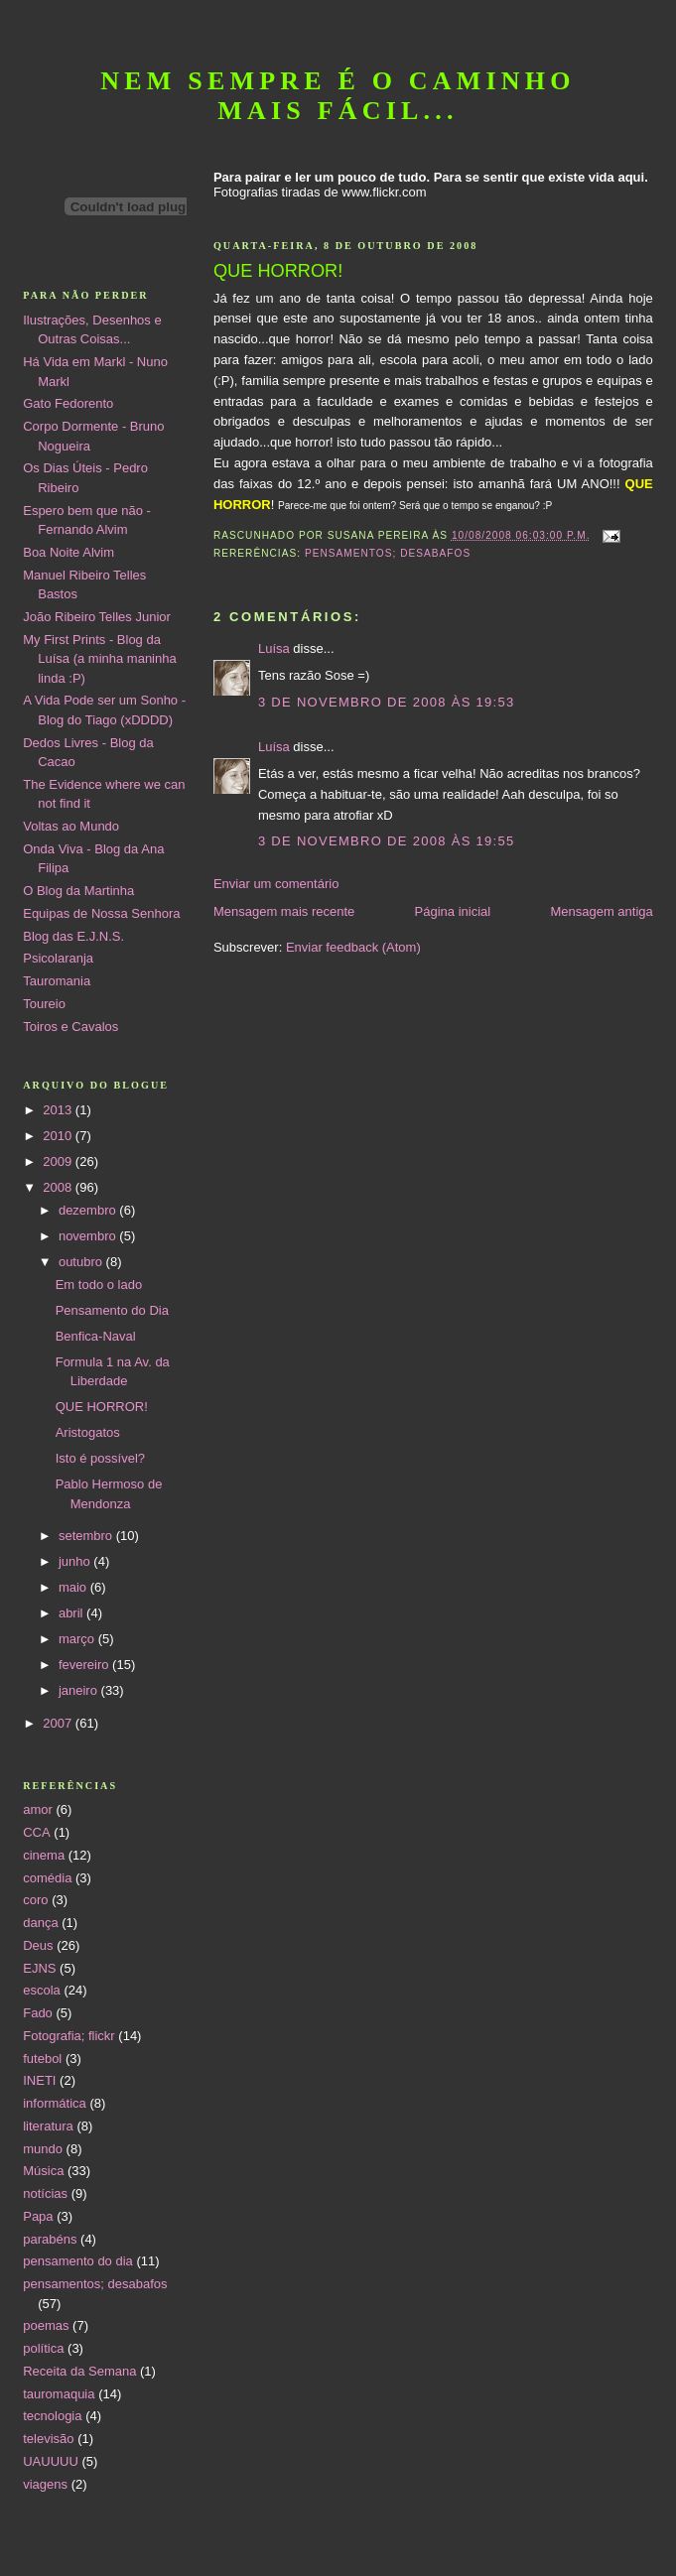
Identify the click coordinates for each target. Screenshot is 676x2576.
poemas (45, 2325)
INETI (39, 2080)
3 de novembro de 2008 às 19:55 (386, 841)
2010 (59, 1135)
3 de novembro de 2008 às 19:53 (386, 702)
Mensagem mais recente (283, 911)
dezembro (89, 1210)
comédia (47, 1877)
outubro (82, 1261)
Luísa (274, 648)
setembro (87, 1535)
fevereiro (85, 1664)
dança (40, 1922)
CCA (36, 1832)
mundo (43, 2148)
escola (42, 1990)
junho (76, 1561)
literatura (48, 2126)
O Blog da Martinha (78, 890)
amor (38, 1809)
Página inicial (453, 911)
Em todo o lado (99, 1284)
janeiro (80, 1690)
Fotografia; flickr (68, 2035)
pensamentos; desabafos (388, 553)
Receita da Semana (79, 2371)
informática (54, 2103)
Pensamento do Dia (112, 1310)
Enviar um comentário (275, 883)
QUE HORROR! (102, 1406)
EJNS (39, 1968)
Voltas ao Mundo (71, 826)
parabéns (49, 2239)
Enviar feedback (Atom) (353, 947)
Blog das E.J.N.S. (73, 936)
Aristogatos (88, 1432)
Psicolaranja (58, 958)
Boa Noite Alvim (68, 552)
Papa (38, 2216)
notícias (45, 2193)
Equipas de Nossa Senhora (101, 913)
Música (43, 2170)
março (78, 1638)
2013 (59, 1109)
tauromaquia (58, 2393)
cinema (44, 1855)
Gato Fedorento (68, 403)
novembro (89, 1235)
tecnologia (52, 2415)
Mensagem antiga (601, 911)
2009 (59, 1161)
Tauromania (56, 980)
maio (74, 1587)
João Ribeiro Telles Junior (97, 616)
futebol (42, 2058)
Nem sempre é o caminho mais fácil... (337, 95)
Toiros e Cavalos (70, 1026)
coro (35, 1899)
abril (72, 1613)
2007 (59, 1723)
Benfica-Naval (96, 1336)
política (43, 2348)
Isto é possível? (100, 1458)
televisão (48, 2438)
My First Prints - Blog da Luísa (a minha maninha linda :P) (99, 659)
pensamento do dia (78, 2261)
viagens (45, 2484)
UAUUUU (50, 2461)
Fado (38, 2012)
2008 (59, 1187)
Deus (38, 1945)
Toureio (44, 1003)
